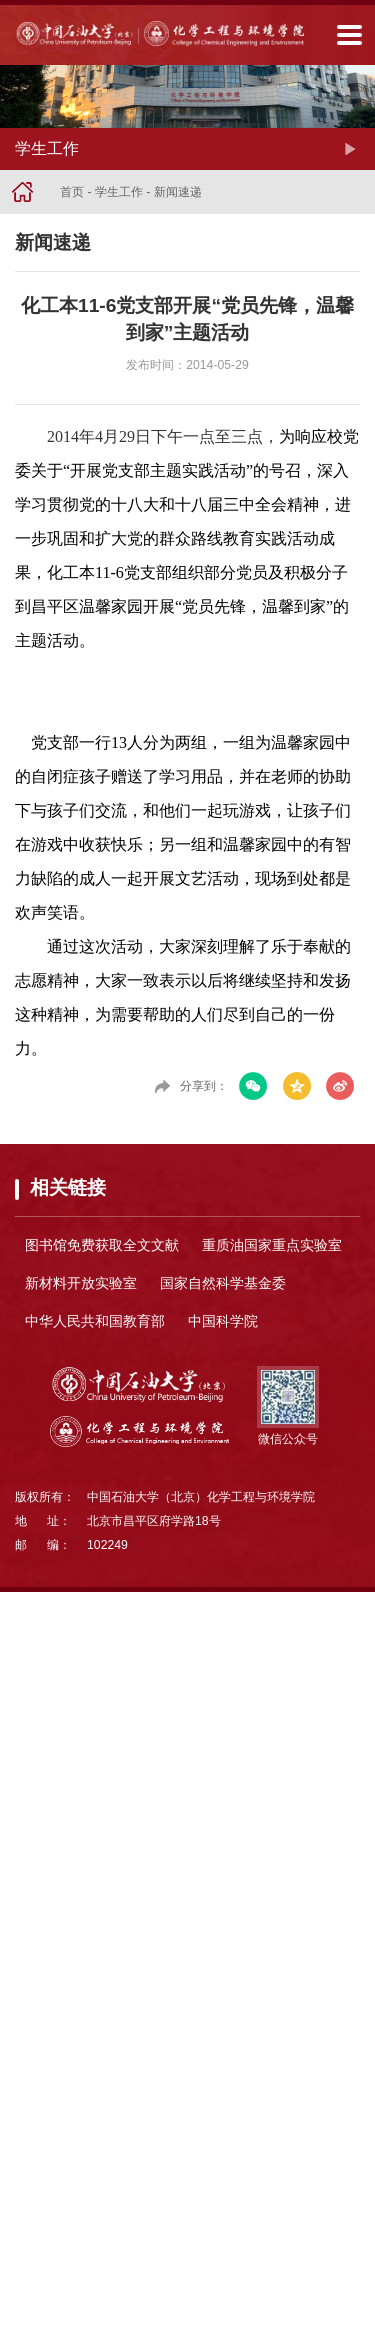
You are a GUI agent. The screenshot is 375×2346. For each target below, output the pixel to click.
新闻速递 (178, 192)
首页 (72, 192)
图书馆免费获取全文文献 (102, 1245)
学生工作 (119, 192)
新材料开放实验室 (81, 1283)
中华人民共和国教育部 (95, 1321)
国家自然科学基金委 (223, 1283)
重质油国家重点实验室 (272, 1245)
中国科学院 (223, 1321)
